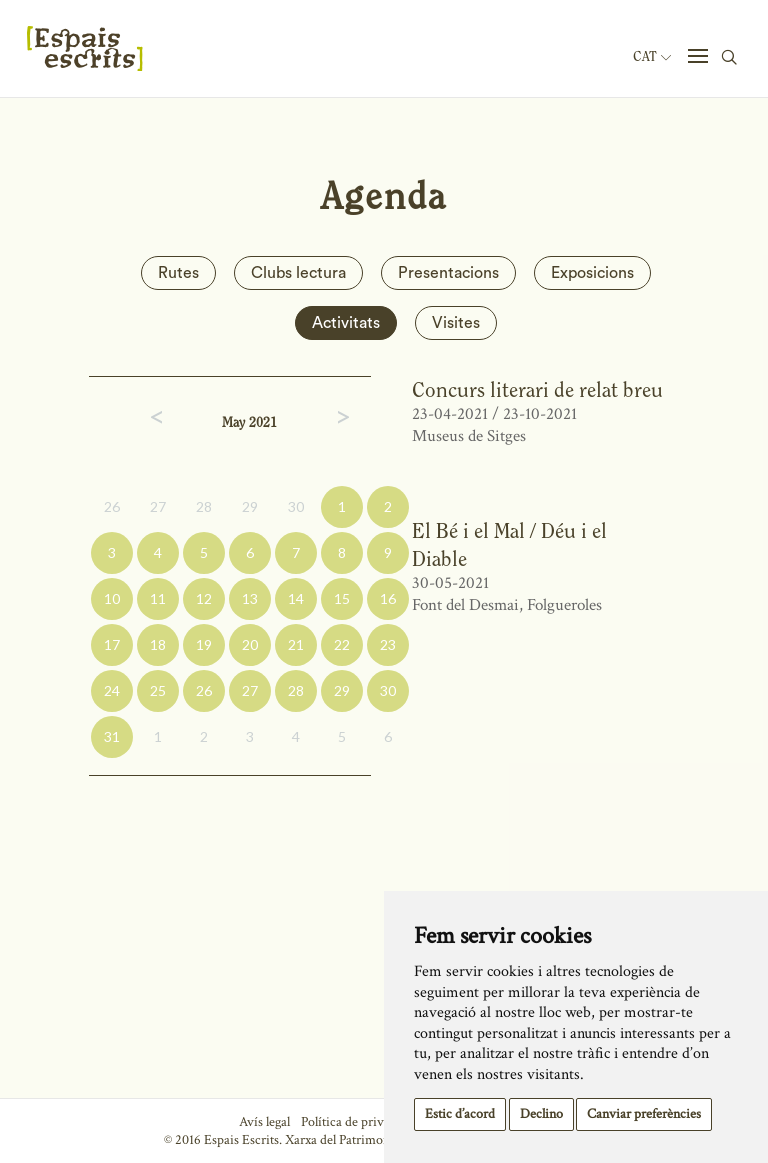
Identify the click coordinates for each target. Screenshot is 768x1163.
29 (250, 506)
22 (342, 644)
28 (204, 506)
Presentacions (448, 273)
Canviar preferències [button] (644, 1114)
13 (250, 598)
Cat (652, 57)
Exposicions (592, 273)
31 (112, 736)
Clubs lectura (298, 273)
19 (204, 644)
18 (158, 644)
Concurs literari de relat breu (537, 389)
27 (158, 506)
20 (250, 644)
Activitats (346, 323)
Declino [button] (541, 1114)
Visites (456, 323)
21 (296, 644)
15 (342, 598)
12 (204, 598)
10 (112, 598)
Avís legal (264, 1122)
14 (296, 598)
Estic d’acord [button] (460, 1114)
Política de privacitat (357, 1122)
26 (112, 506)
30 (296, 506)
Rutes (178, 273)
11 (158, 598)
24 (112, 690)
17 (112, 644)
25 (158, 690)
